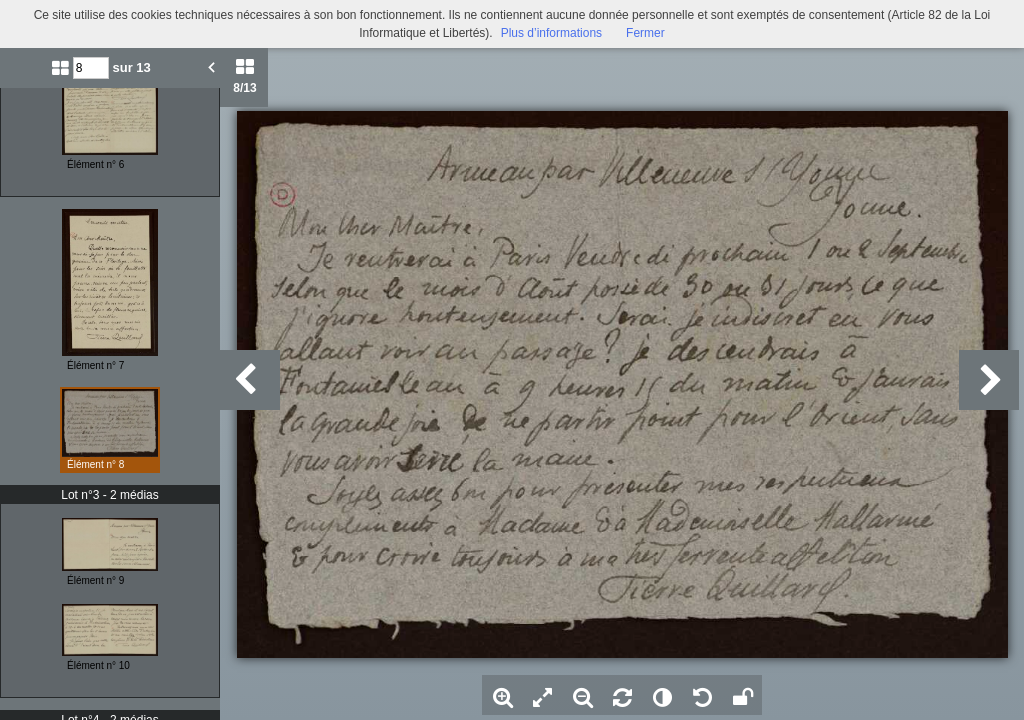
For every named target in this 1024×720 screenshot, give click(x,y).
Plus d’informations (551, 33)
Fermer (645, 33)
